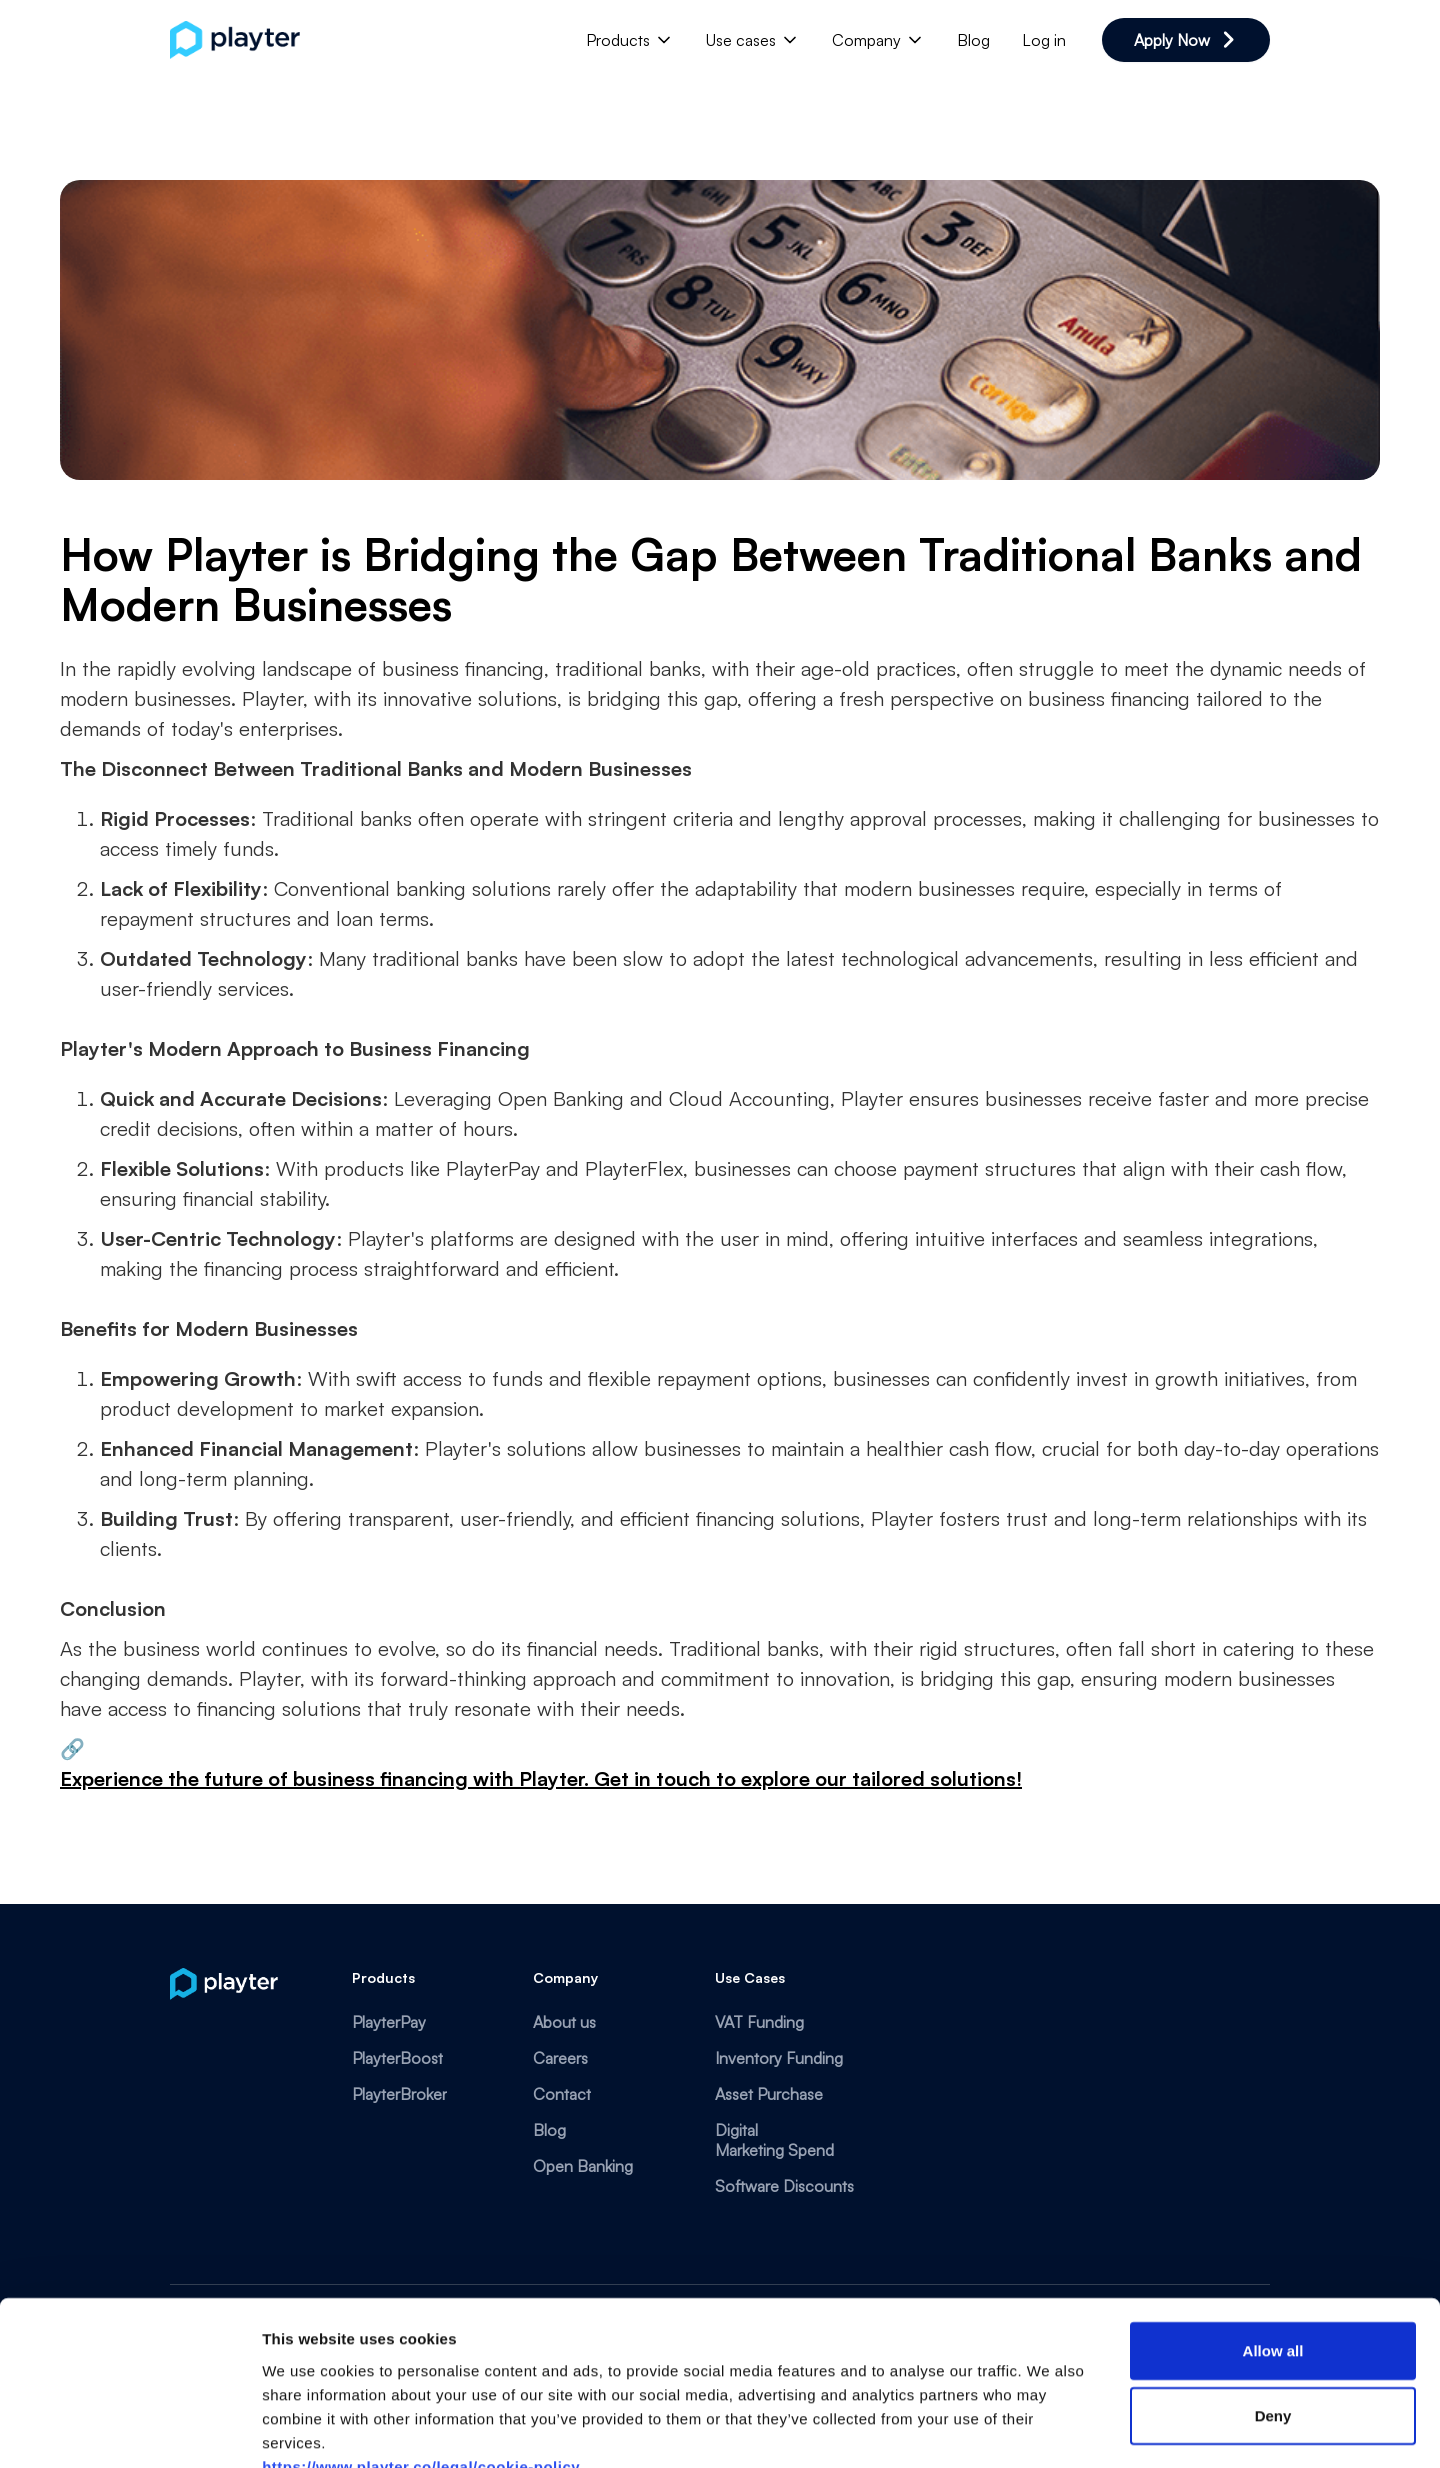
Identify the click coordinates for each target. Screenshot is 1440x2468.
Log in (1044, 40)
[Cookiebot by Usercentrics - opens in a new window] (129, 2429)
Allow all (1273, 2231)
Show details (1049, 2428)
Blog (973, 40)
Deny (1273, 2297)
